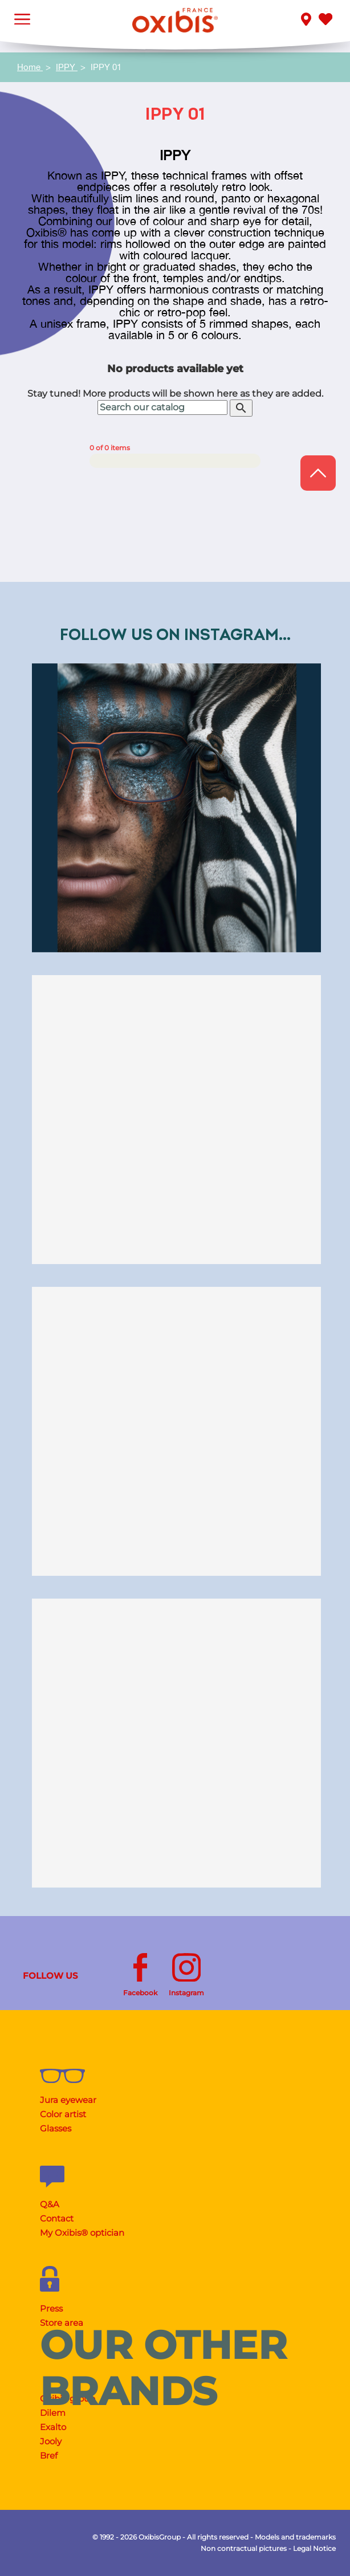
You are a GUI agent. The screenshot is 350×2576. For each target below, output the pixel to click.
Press (51, 2308)
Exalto (53, 2427)
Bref (49, 2455)
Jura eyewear (68, 2099)
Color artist (63, 2114)
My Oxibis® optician (82, 2232)
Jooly (51, 2441)
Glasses (55, 2128)
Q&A (49, 2204)
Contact (57, 2218)
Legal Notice (314, 2548)
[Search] (162, 407)
